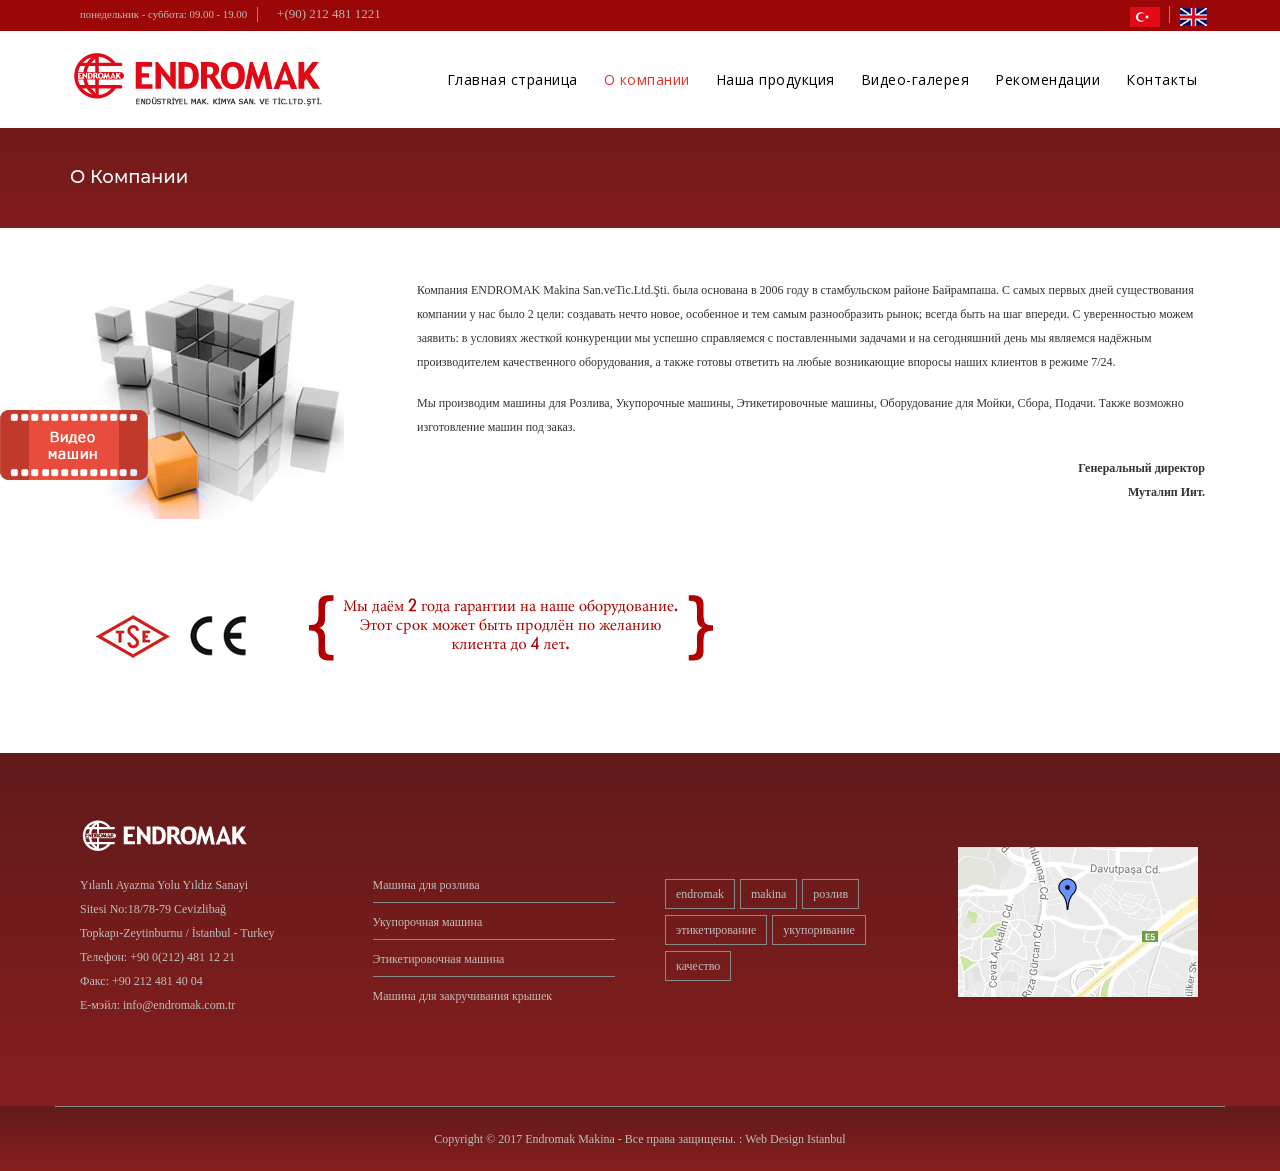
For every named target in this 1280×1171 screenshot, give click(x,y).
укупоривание (819, 930)
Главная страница (512, 79)
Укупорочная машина (428, 922)
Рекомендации (1047, 79)
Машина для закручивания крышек (463, 996)
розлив (830, 894)
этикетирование (716, 930)
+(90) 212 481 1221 (329, 13)
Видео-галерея (915, 79)
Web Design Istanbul (795, 1139)
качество (698, 966)
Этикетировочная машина (439, 959)
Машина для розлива (426, 885)
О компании (647, 79)
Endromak (700, 894)
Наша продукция (775, 79)
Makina (768, 894)
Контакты (1161, 79)
